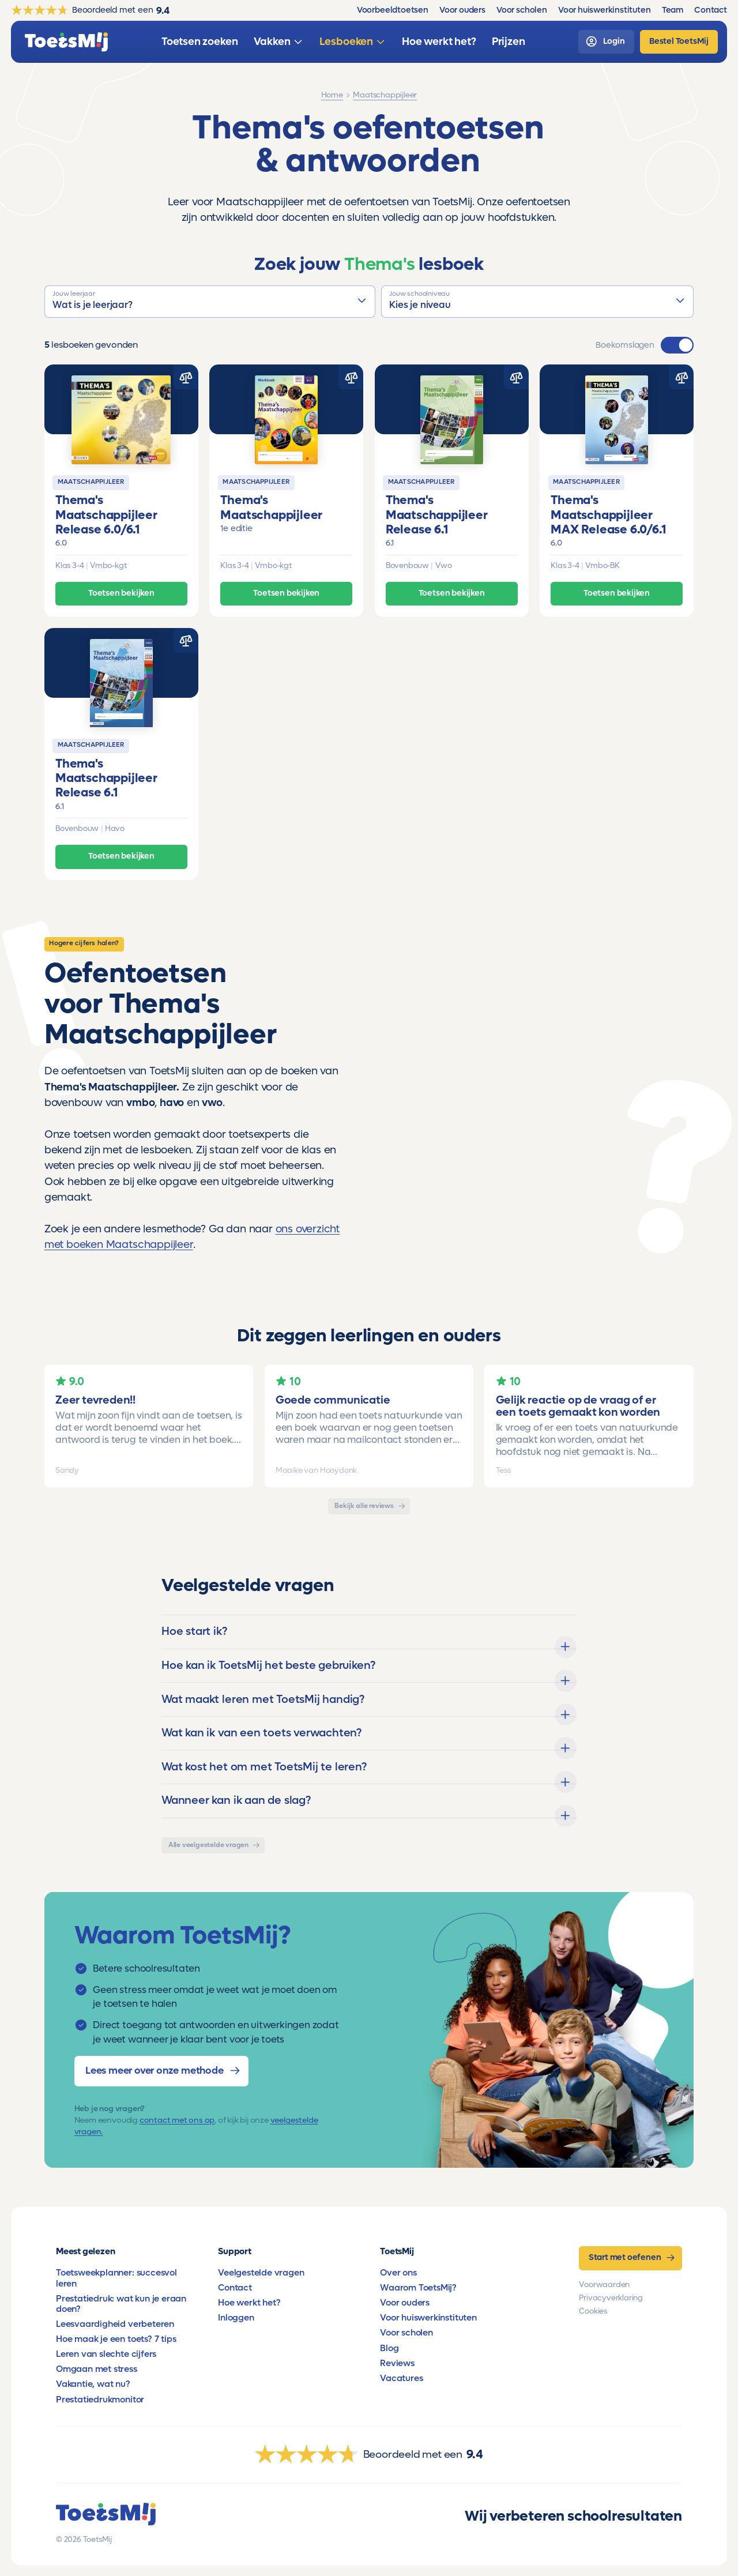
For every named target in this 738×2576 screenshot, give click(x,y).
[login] (606, 42)
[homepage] (66, 42)
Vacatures (401, 2378)
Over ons (398, 2272)
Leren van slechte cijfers (106, 2354)
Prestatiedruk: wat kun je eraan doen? (121, 2304)
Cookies (593, 2311)
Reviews (397, 2363)
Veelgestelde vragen (261, 2272)
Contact (235, 2287)
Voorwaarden (604, 2285)
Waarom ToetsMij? (418, 2287)
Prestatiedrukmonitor (100, 2399)
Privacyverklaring (611, 2298)
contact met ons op (177, 2120)
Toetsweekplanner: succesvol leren (116, 2278)
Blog (389, 2348)
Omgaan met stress (96, 2369)
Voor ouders (405, 2302)
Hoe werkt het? (249, 2302)
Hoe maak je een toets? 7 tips (116, 2339)
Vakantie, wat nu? (93, 2384)
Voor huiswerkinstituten (428, 2317)
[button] (209, 301)
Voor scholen (406, 2332)
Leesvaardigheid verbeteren (115, 2324)
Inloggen (236, 2317)
